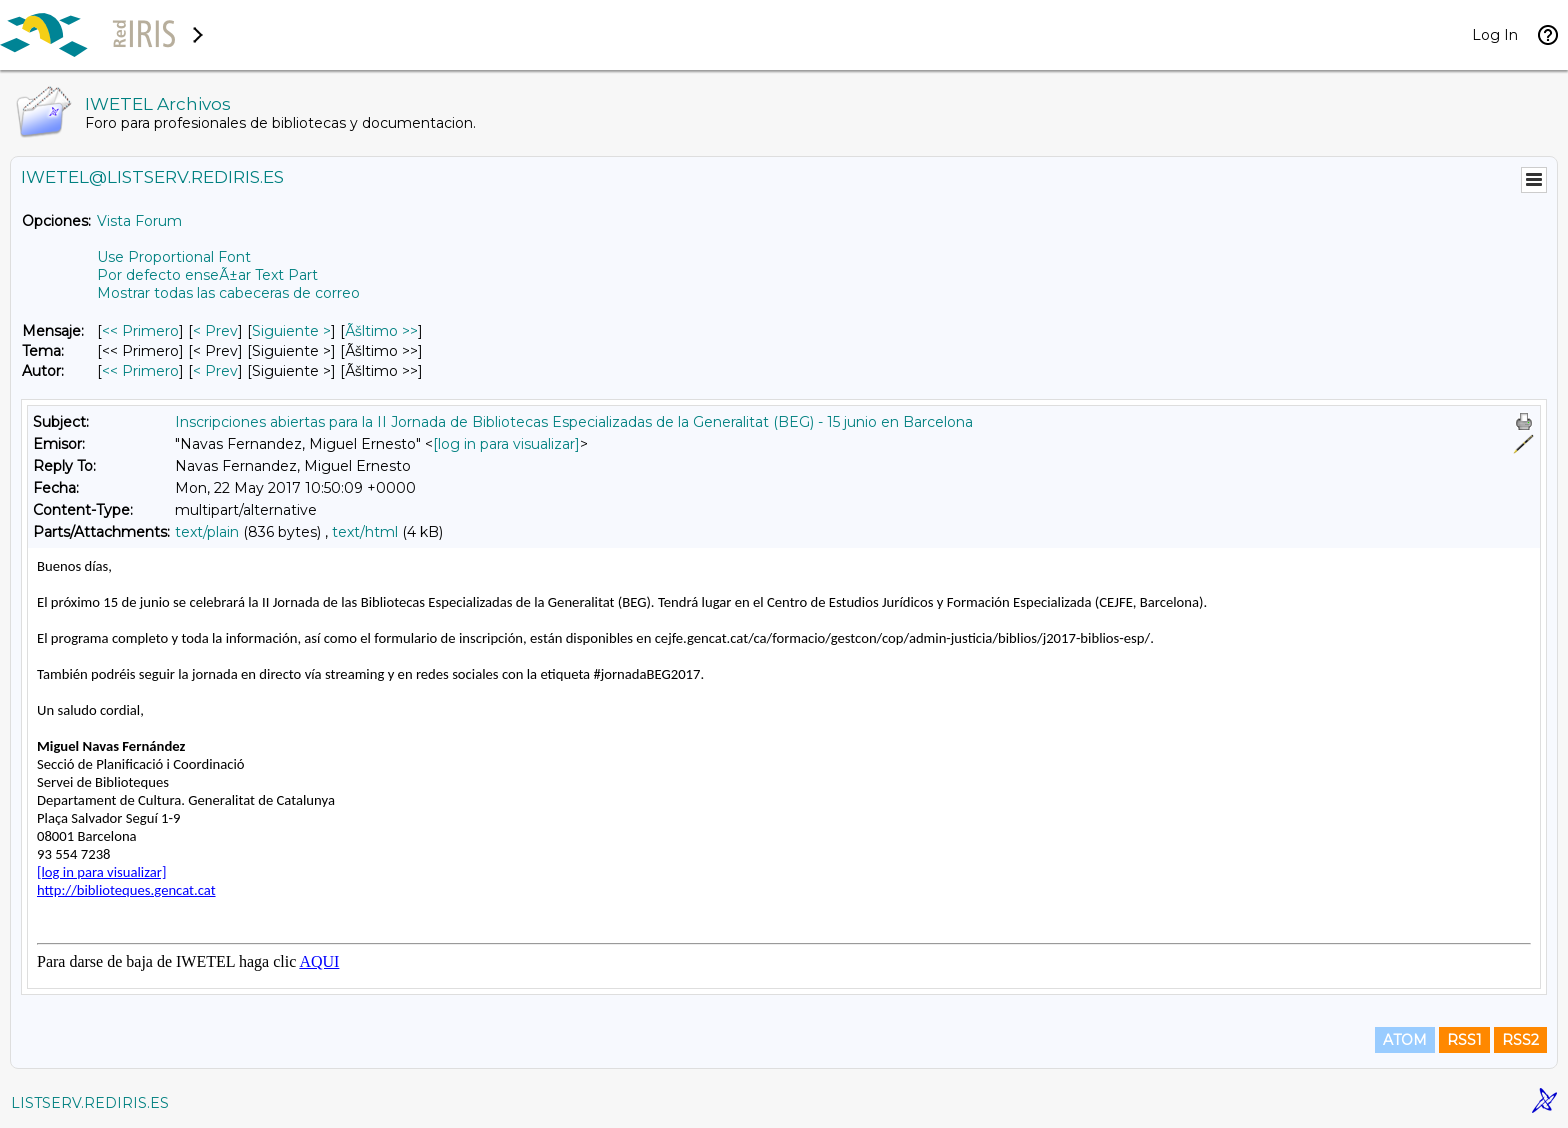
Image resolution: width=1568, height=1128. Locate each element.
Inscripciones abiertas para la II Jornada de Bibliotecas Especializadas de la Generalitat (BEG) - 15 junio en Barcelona (574, 422)
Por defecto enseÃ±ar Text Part (207, 275)
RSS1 (1464, 1040)
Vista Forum (139, 221)
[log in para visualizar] (506, 444)
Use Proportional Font (174, 257)
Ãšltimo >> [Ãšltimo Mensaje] (381, 331)
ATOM (1405, 1040)
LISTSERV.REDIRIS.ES (90, 1103)
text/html (365, 532)
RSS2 (1520, 1040)
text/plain (207, 532)
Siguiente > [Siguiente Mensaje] (291, 331)
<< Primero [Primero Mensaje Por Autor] (140, 371)
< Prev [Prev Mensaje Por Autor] (215, 371)
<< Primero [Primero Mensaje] (140, 331)
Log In (1495, 35)
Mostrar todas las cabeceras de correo (228, 293)
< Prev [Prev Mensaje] (215, 331)
